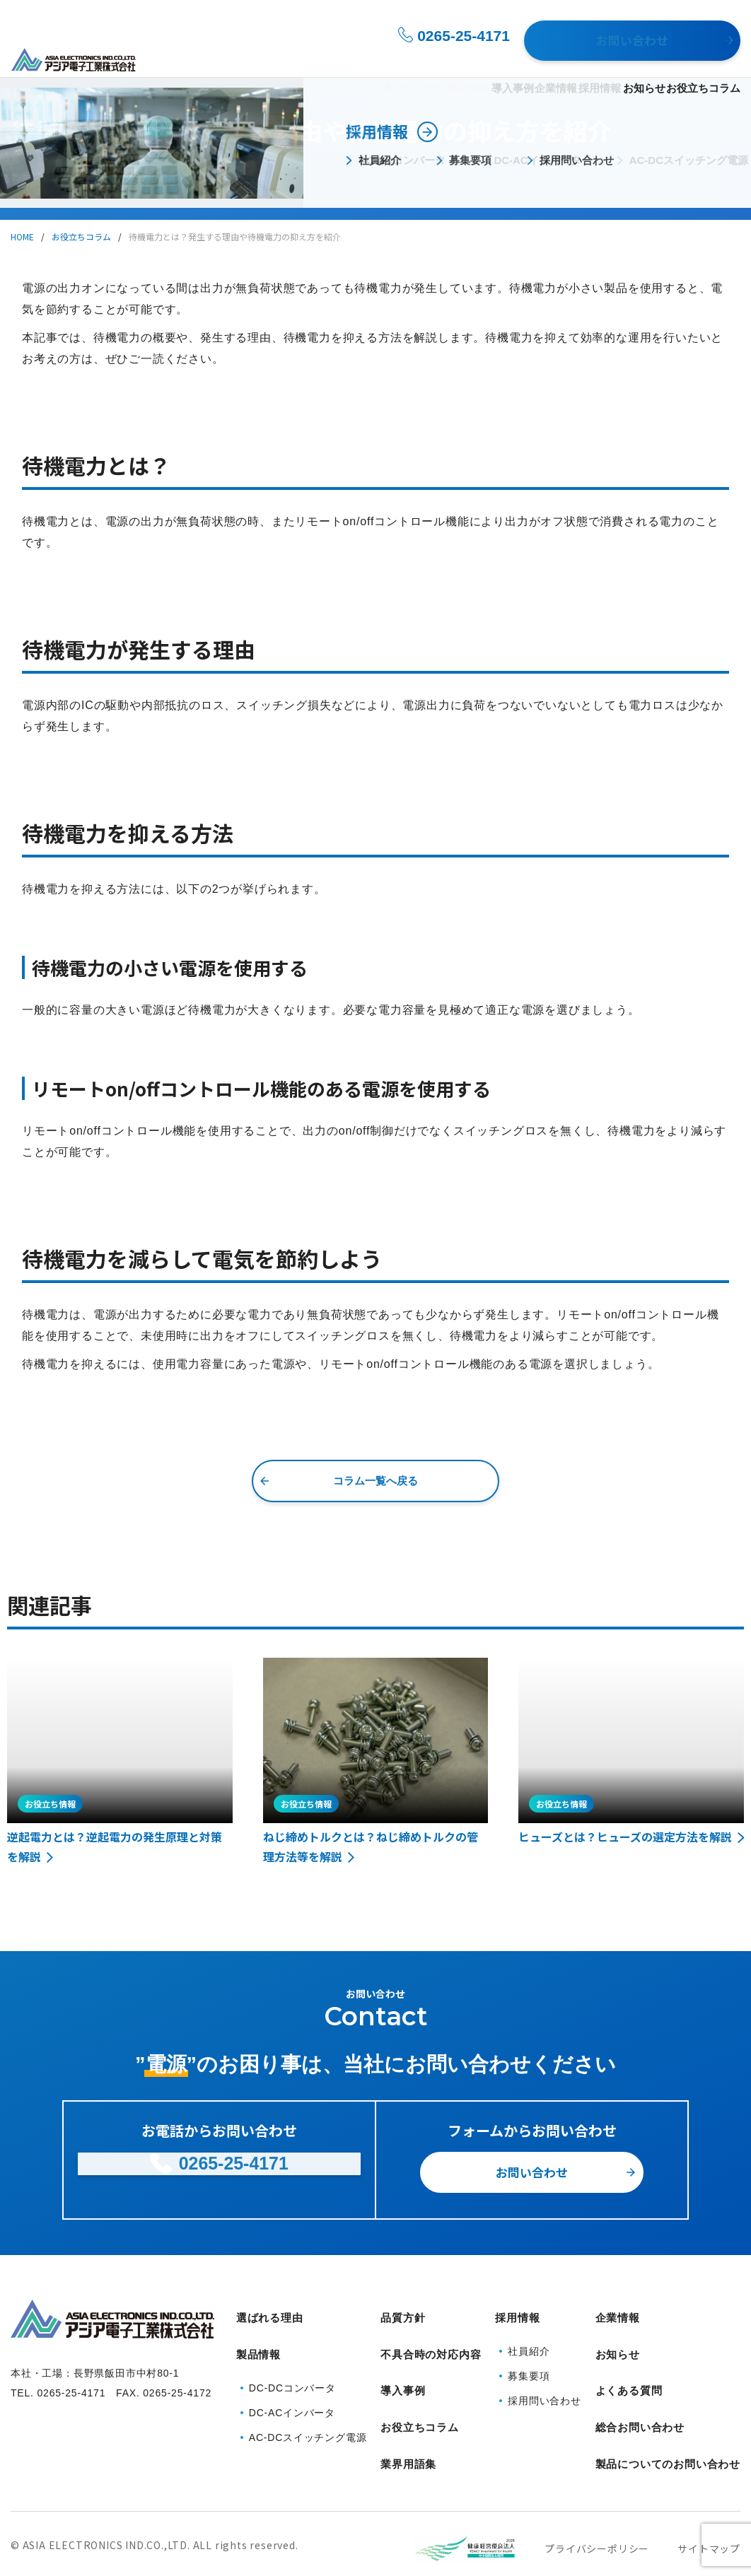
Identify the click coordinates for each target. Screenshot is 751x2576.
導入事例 (448, 57)
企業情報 (505, 57)
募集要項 (528, 2367)
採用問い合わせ (544, 2392)
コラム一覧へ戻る (375, 1481)
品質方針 (402, 2316)
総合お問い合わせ (640, 2397)
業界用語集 (408, 2424)
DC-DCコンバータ (292, 2369)
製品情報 (379, 58)
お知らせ (631, 57)
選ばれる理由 (312, 57)
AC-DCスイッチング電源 (308, 2419)
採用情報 (561, 58)
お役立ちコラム (703, 57)
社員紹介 (528, 2342)
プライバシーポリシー (597, 2500)
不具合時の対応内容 (430, 2343)
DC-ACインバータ (292, 2394)
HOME (22, 236)
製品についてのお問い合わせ (667, 2424)
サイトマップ (708, 2500)
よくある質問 (629, 2370)
